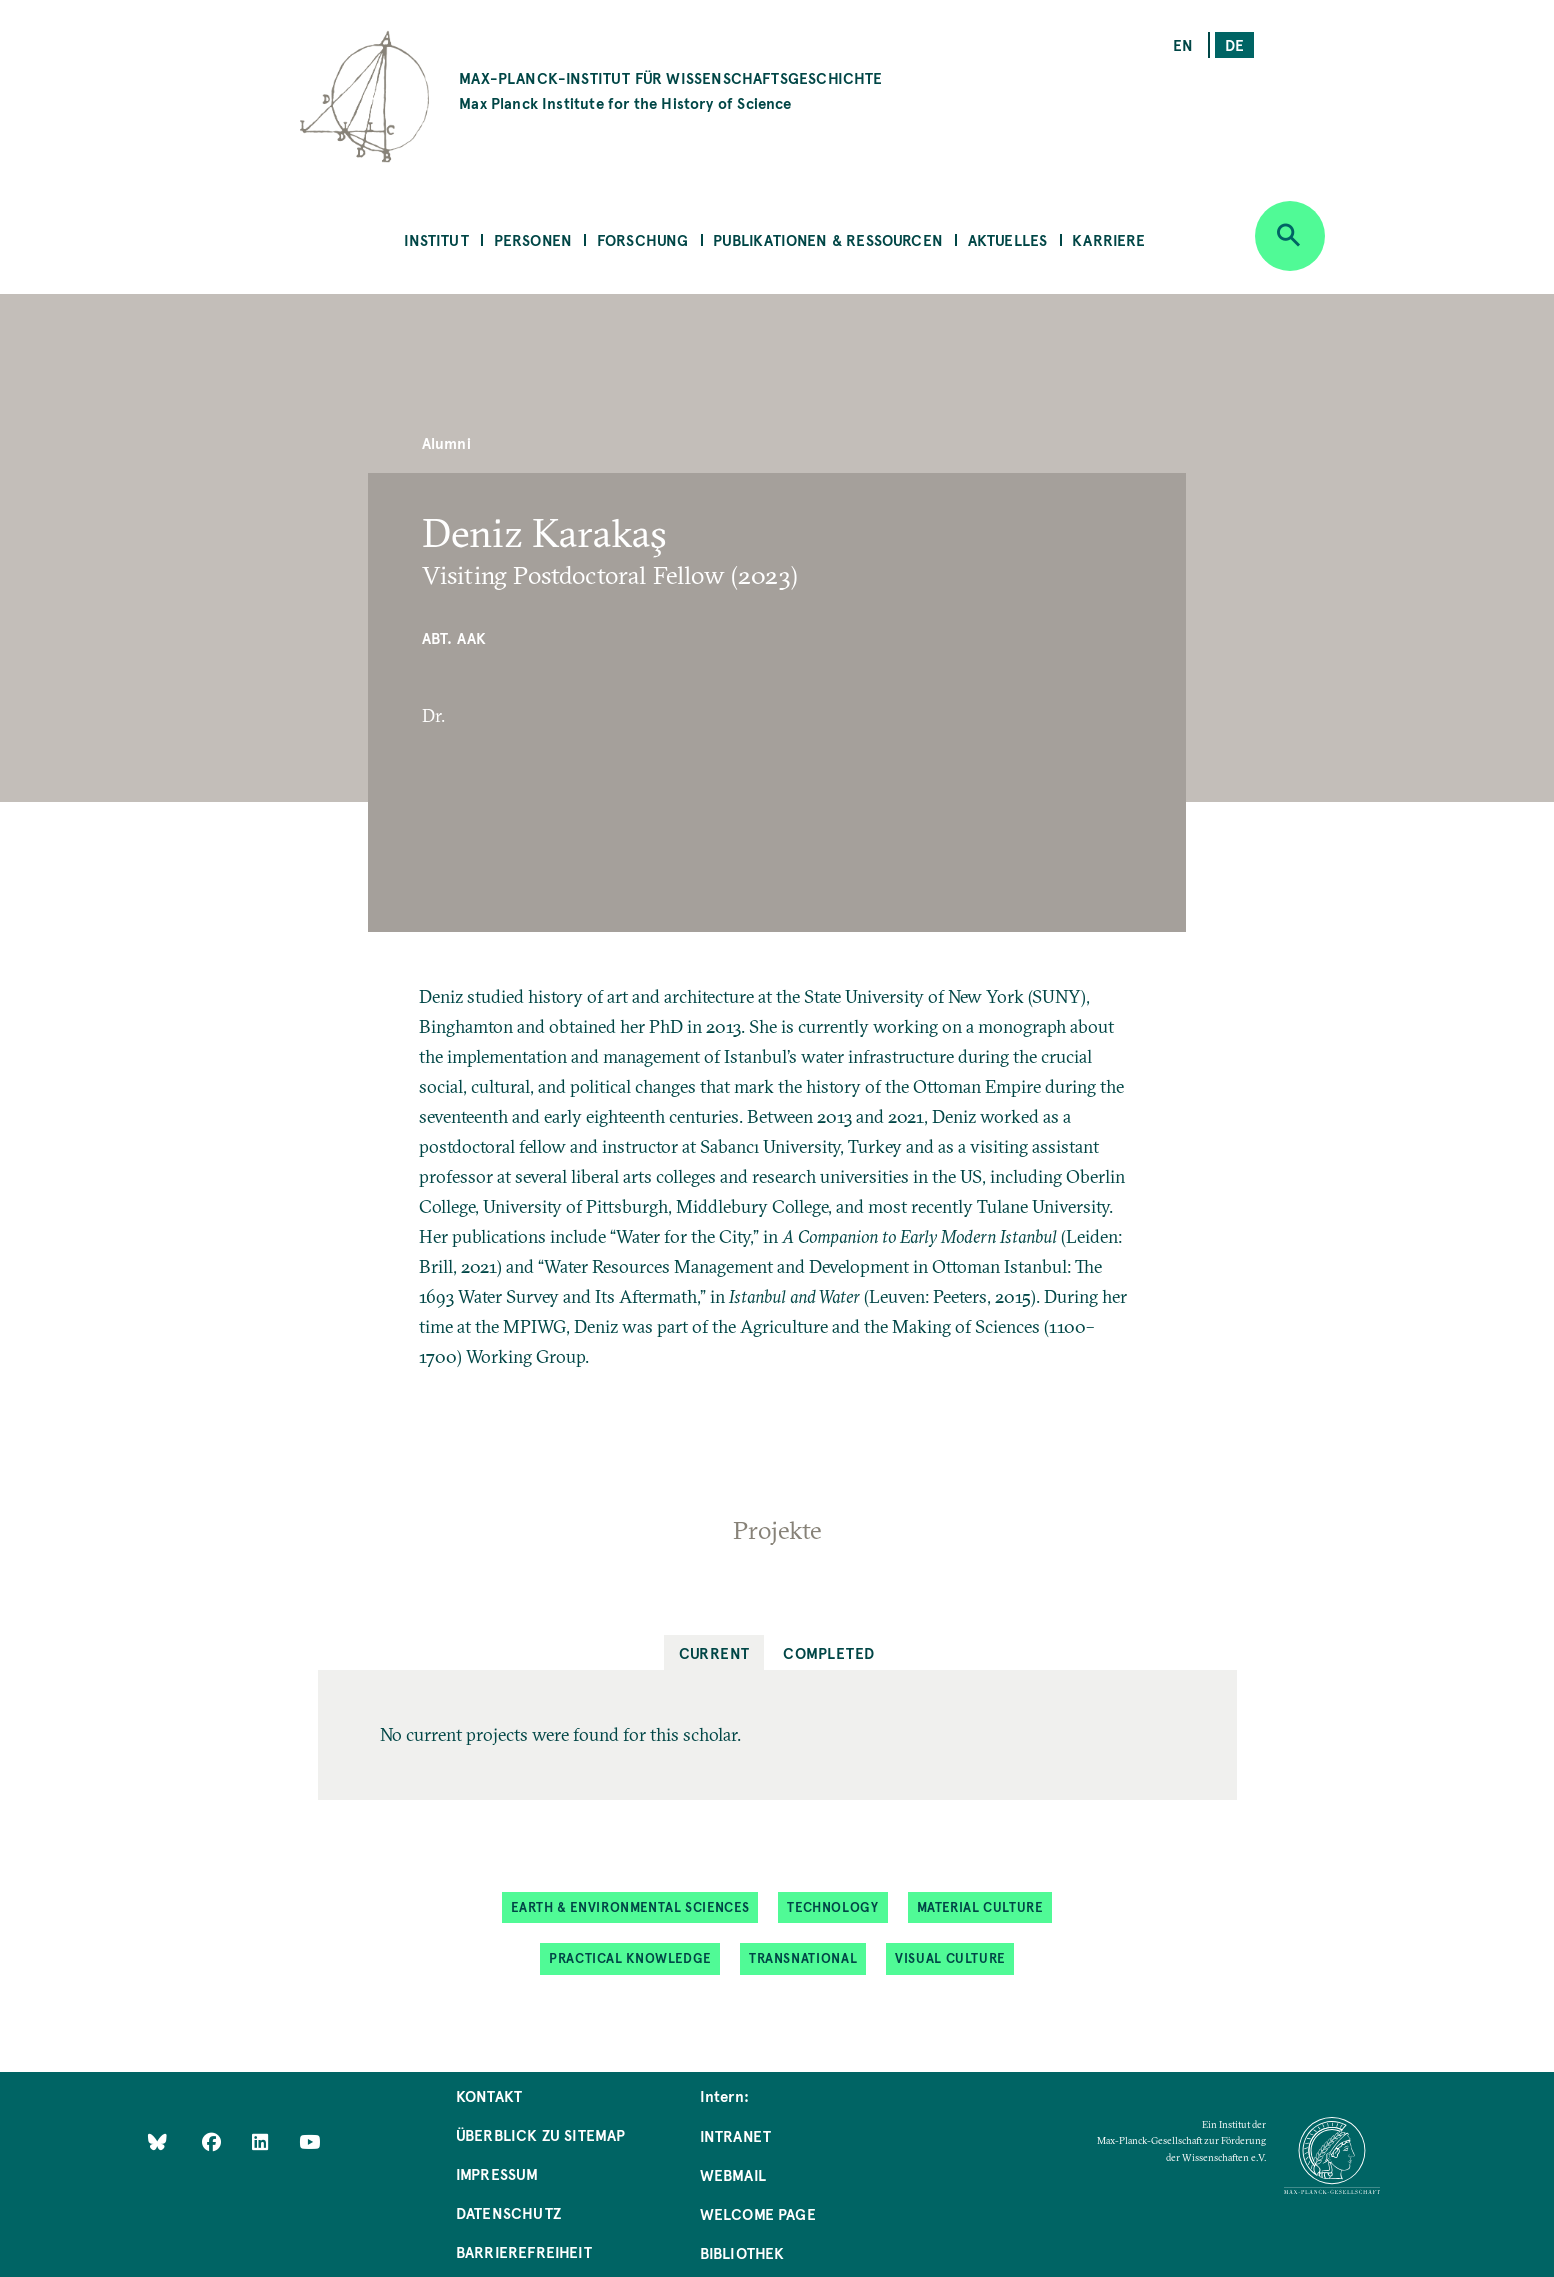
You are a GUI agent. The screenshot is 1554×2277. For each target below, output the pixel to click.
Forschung (643, 239)
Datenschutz (508, 2212)
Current (714, 1652)
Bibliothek (742, 2252)
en (1183, 44)
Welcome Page (758, 2213)
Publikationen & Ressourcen (828, 239)
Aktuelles (1008, 239)
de (1234, 44)
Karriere (1108, 239)
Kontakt (489, 2095)
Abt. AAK (454, 637)
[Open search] (1290, 236)
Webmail (733, 2174)
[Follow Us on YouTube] (309, 2141)
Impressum (497, 2173)
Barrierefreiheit (524, 2251)
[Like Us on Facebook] (213, 2141)
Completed (828, 1652)
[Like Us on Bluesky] (157, 2141)
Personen (533, 239)
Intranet (735, 2135)
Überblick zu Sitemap (541, 2134)
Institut (436, 239)
